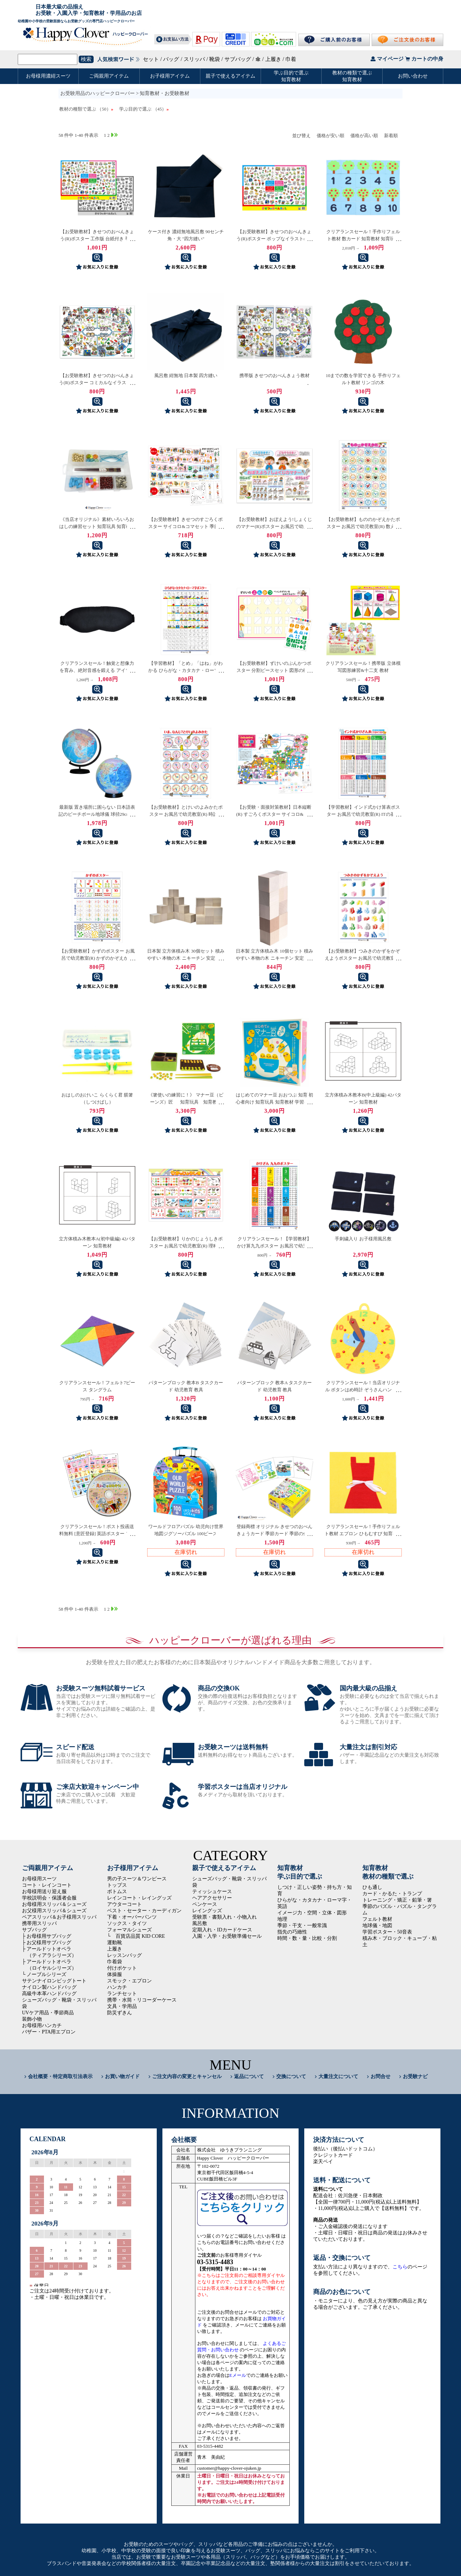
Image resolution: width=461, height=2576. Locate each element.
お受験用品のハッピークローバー (97, 93)
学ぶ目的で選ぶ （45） (143, 109)
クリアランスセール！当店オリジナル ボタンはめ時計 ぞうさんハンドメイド (363, 1389)
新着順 (391, 135)
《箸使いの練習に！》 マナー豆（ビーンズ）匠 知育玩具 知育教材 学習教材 (187, 1102)
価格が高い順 (364, 135)
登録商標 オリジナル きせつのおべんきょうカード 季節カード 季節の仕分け (275, 1533)
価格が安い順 (330, 135)
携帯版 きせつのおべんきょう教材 (274, 375)
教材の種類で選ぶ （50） (86, 109)
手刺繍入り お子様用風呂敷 (363, 1238)
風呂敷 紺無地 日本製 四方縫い (186, 375)
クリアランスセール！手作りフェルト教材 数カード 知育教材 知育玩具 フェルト (363, 238)
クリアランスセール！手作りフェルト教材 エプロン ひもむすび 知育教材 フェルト (363, 1533)
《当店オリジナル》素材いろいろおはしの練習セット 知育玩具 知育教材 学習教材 (97, 526)
